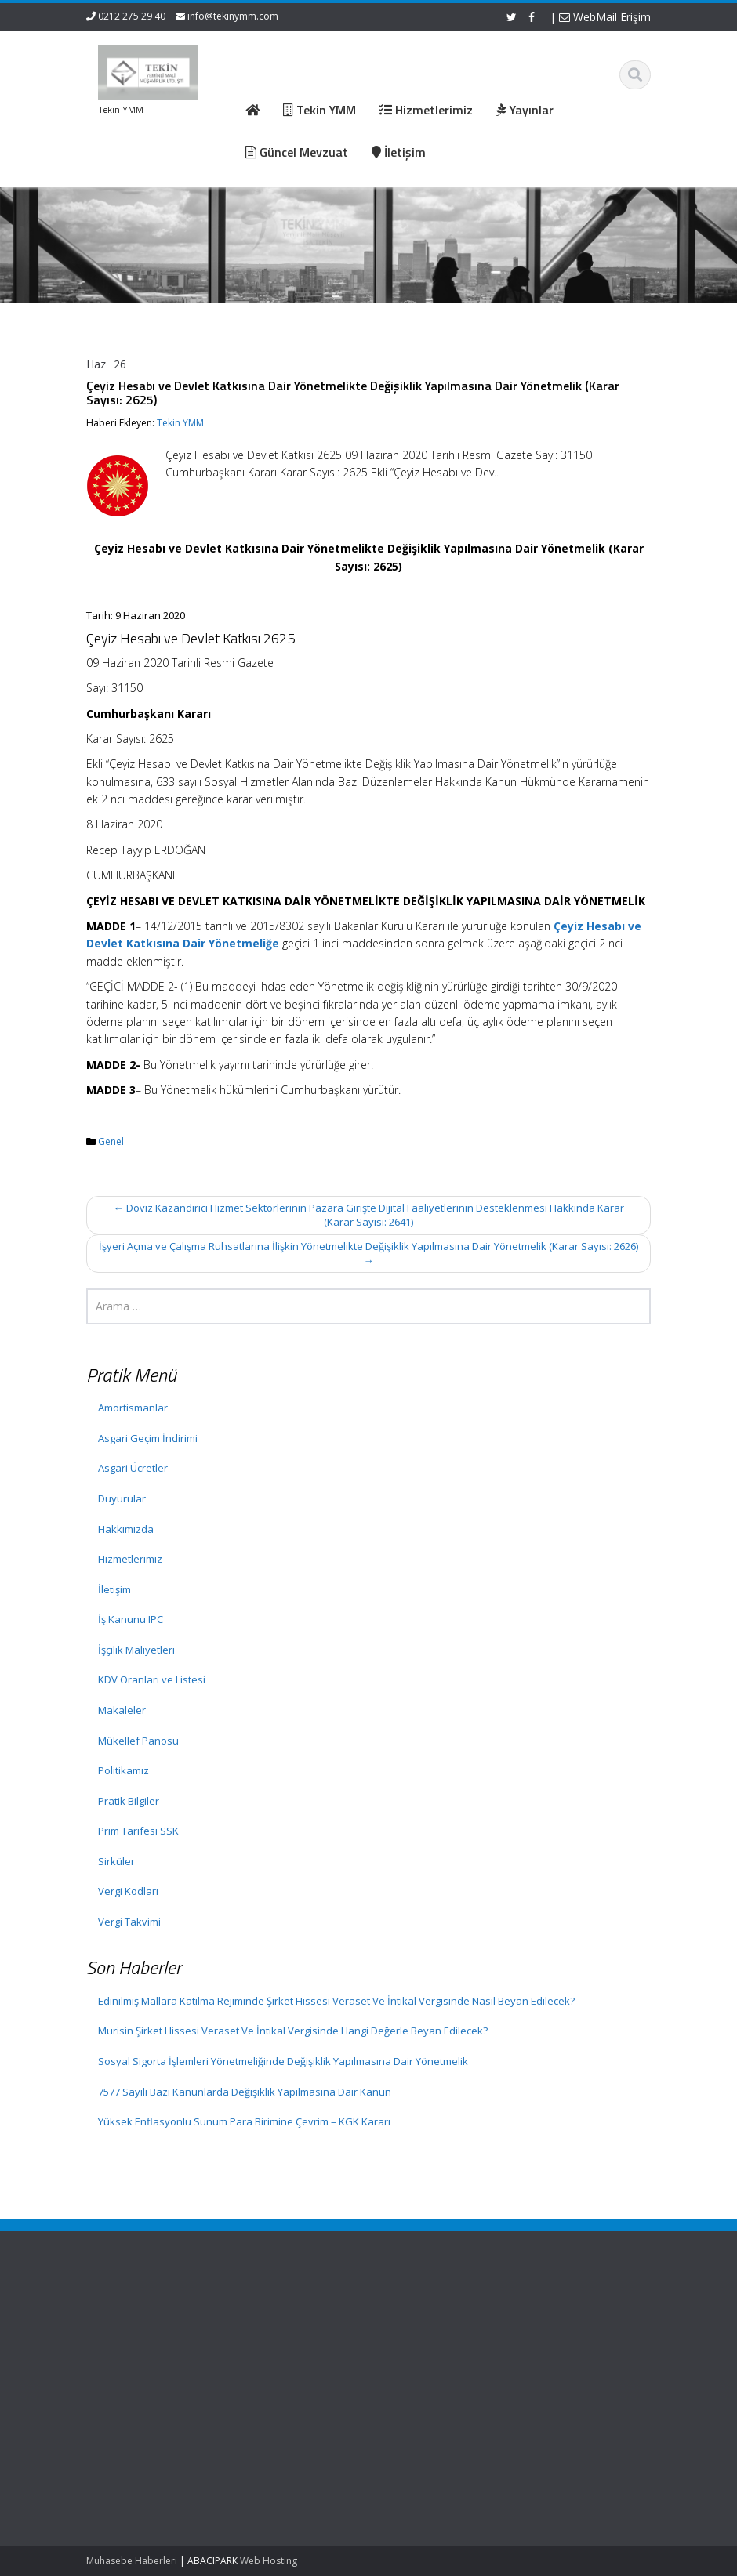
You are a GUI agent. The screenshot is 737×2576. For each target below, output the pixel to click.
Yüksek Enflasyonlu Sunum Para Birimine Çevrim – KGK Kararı (244, 2121)
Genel (111, 1141)
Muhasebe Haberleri (131, 2560)
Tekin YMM (180, 422)
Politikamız (123, 1770)
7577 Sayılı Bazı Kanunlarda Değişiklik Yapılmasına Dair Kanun (244, 2092)
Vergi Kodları (128, 1891)
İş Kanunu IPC (130, 1619)
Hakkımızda (126, 1529)
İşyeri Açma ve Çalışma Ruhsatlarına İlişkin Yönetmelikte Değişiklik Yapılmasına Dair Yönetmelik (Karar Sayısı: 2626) (368, 1253)
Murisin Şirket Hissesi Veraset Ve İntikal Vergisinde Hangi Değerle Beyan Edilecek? (293, 2030)
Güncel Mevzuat (312, 2362)
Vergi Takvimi (129, 1922)
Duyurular (122, 1498)
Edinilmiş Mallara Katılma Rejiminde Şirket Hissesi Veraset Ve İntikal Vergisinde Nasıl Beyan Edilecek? (336, 2001)
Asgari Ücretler (133, 1468)
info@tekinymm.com (232, 16)
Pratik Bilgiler (128, 1801)
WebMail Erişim (605, 16)
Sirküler (116, 1861)
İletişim (114, 1589)
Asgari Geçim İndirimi (148, 1438)
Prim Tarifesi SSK (138, 1831)
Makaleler (122, 1710)
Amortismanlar (133, 1407)
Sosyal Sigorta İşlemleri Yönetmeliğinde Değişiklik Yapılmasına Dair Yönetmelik (283, 2061)
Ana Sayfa (298, 2318)
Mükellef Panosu (138, 1741)
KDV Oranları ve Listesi (151, 1679)
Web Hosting (268, 2560)
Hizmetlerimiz (130, 1559)
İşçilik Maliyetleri (136, 1650)
